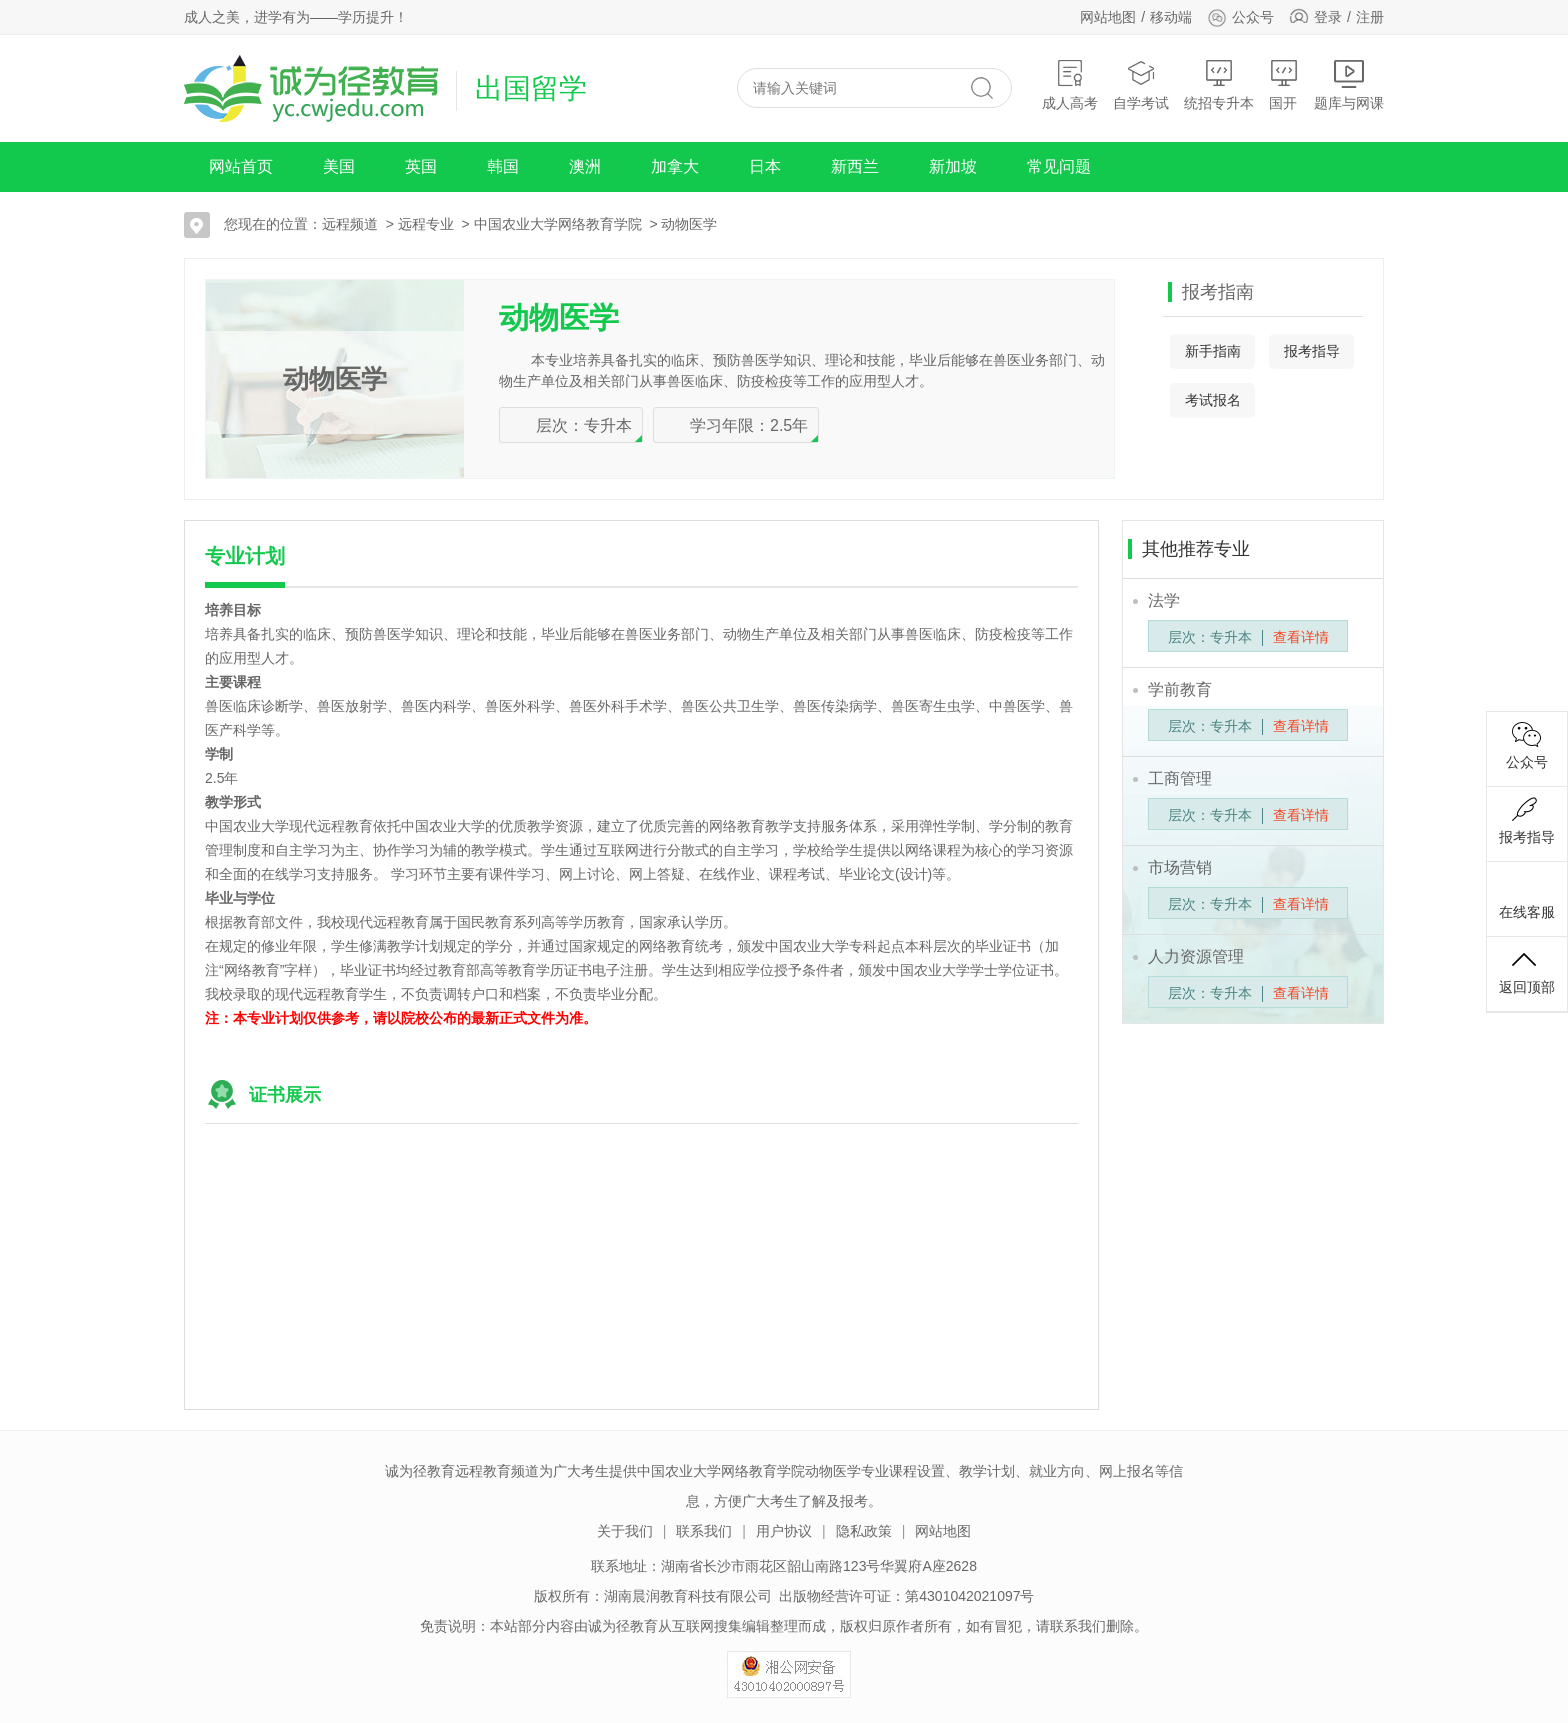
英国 (421, 166)
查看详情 (1301, 637)
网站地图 (1108, 17)
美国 (339, 166)
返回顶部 (1527, 971)
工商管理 (1180, 778)
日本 (765, 166)
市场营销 (1180, 867)
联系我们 (704, 1531)
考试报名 (1213, 400)
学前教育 (1180, 689)
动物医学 (689, 224)
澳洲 (585, 166)
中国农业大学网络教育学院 (558, 224)
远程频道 (350, 224)
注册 (1370, 17)
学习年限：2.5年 (749, 425)
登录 (1328, 17)
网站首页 (241, 166)
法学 (1164, 600)
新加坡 (953, 166)
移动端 (1171, 17)
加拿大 (675, 166)
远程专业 (426, 224)
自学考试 (1141, 84)
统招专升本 (1219, 84)
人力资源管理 (1196, 956)
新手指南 (1213, 351)
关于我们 (625, 1531)
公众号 (1240, 17)
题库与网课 (1349, 84)
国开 (1284, 84)
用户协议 (784, 1531)
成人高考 (1070, 84)
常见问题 (1059, 166)
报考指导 (1312, 351)
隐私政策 (864, 1531)
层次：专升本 (584, 425)
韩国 (503, 166)
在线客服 (1527, 896)
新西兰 (855, 166)
